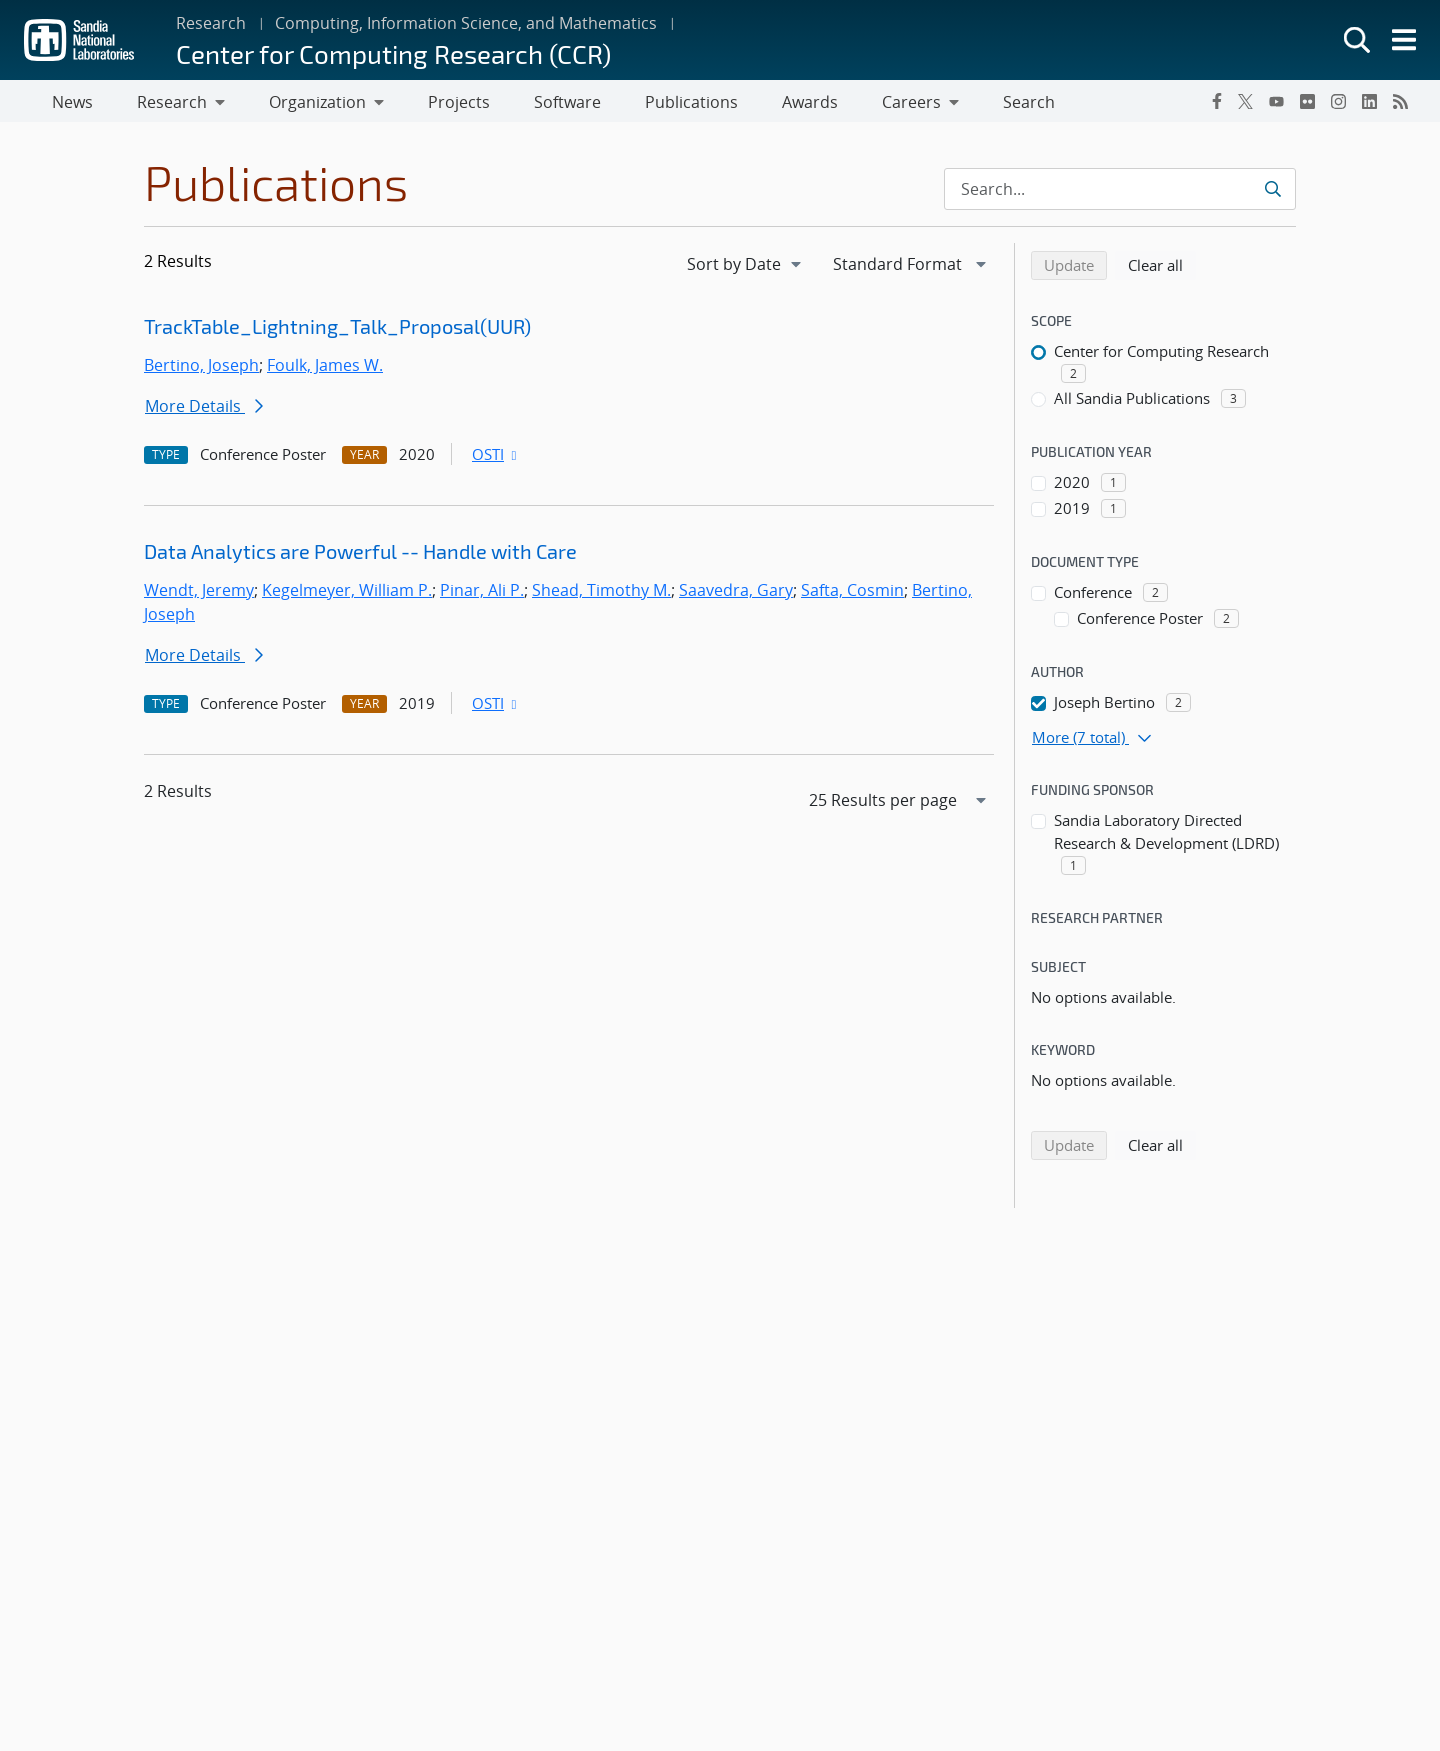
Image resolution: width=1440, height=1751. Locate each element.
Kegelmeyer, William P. (347, 594)
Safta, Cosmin (852, 594)
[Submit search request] (1272, 193)
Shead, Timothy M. (601, 594)
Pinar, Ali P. (482, 594)
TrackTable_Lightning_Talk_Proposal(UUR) (337, 330)
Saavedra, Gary (736, 594)
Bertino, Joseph (201, 369)
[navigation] (746, 268)
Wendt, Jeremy (199, 594)
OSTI (496, 458)
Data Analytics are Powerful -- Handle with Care (360, 555)
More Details (204, 410)
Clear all (1162, 268)
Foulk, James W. (325, 369)
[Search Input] (1120, 193)
